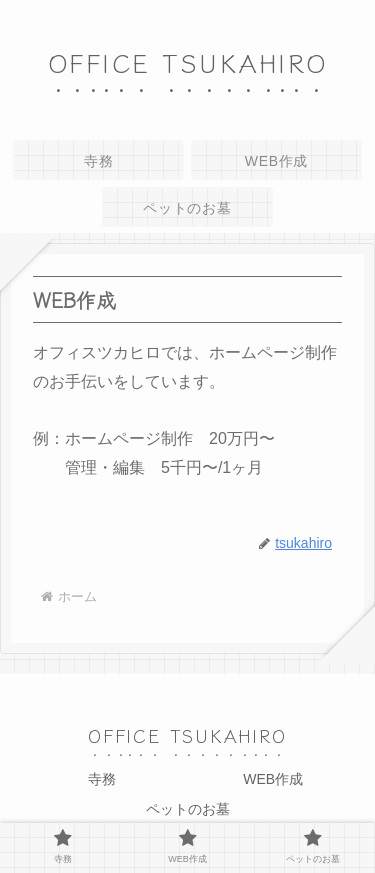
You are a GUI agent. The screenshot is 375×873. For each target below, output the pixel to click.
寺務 (102, 779)
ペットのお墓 (188, 809)
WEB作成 (273, 779)
